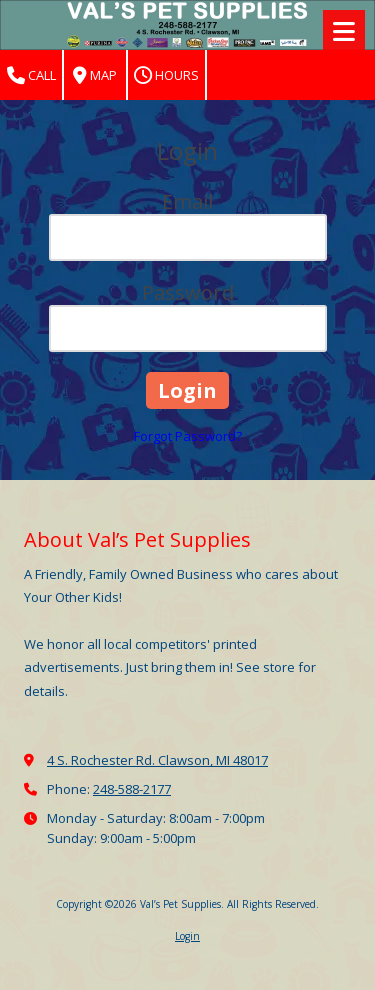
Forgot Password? (188, 436)
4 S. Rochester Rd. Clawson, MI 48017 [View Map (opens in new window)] (157, 760)
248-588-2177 (132, 789)
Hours (166, 75)
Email (187, 201)
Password (188, 292)
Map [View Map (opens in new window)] (95, 75)
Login (187, 936)
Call (31, 75)
